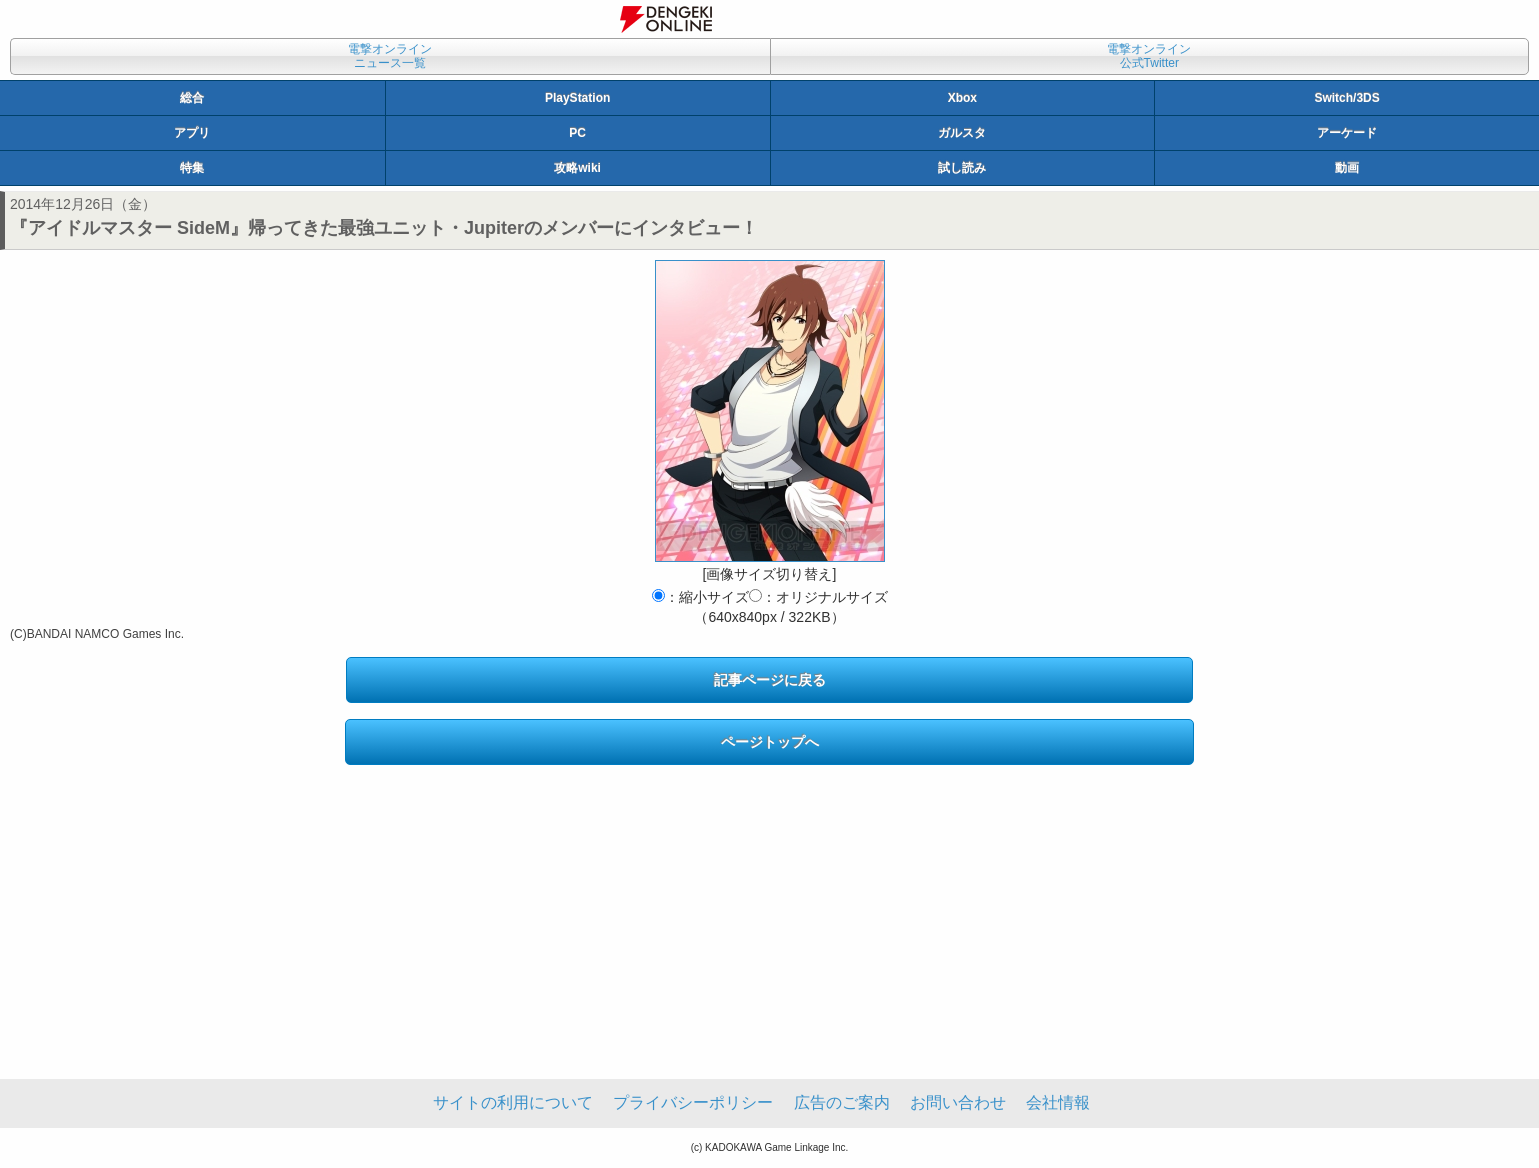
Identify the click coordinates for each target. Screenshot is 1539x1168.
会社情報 (1058, 1102)
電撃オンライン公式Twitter (1149, 56)
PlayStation (577, 98)
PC (577, 133)
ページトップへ (770, 742)
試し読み (962, 168)
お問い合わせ (958, 1102)
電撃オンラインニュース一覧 (390, 56)
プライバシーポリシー (693, 1102)
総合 (192, 98)
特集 (192, 168)
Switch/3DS (1346, 98)
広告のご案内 (842, 1102)
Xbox (962, 98)
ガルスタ (962, 133)
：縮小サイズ (700, 597)
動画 (1347, 168)
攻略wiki (577, 168)
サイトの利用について (513, 1102)
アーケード (1347, 133)
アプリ (192, 133)
